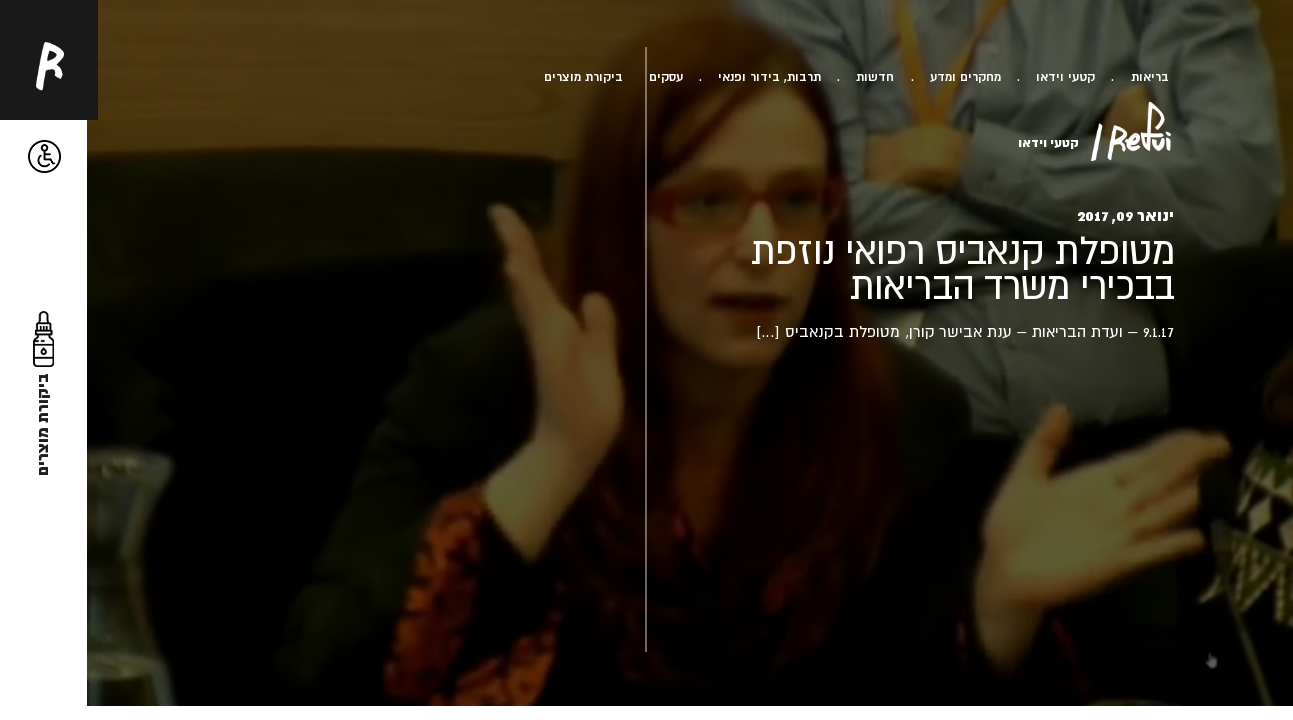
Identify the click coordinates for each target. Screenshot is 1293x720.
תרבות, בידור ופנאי (769, 76)
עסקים (666, 76)
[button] (44, 156)
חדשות (875, 76)
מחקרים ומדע (965, 76)
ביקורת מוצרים (583, 76)
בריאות (1150, 76)
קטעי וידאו (1065, 76)
